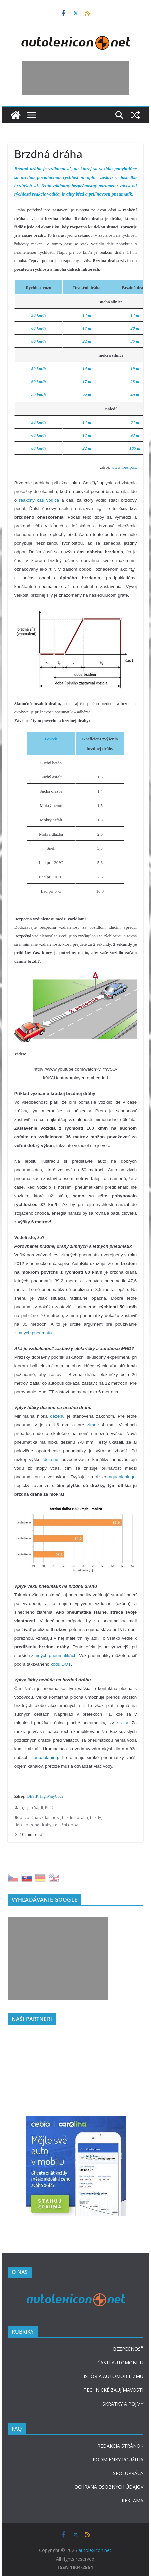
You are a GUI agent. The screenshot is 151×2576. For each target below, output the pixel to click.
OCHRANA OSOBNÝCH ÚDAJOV (108, 2487)
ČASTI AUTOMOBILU (120, 2362)
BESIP (32, 1796)
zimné (93, 1424)
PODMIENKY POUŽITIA (118, 2459)
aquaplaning (46, 1757)
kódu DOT (61, 1664)
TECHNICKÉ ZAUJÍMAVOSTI (113, 2390)
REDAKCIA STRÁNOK (120, 2446)
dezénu (57, 1416)
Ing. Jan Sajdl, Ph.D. (37, 1807)
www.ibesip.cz (124, 467)
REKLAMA (132, 2500)
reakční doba (65, 1825)
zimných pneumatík (33, 1332)
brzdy (95, 1817)
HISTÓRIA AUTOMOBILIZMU (111, 2376)
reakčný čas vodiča (39, 500)
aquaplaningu (122, 1476)
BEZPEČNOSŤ (128, 2349)
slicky (122, 1722)
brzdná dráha (75, 1817)
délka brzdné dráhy (32, 1825)
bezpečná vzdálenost (40, 1817)
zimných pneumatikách (54, 1655)
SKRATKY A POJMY (122, 2404)
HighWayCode (51, 1796)
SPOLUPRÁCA (128, 2473)
